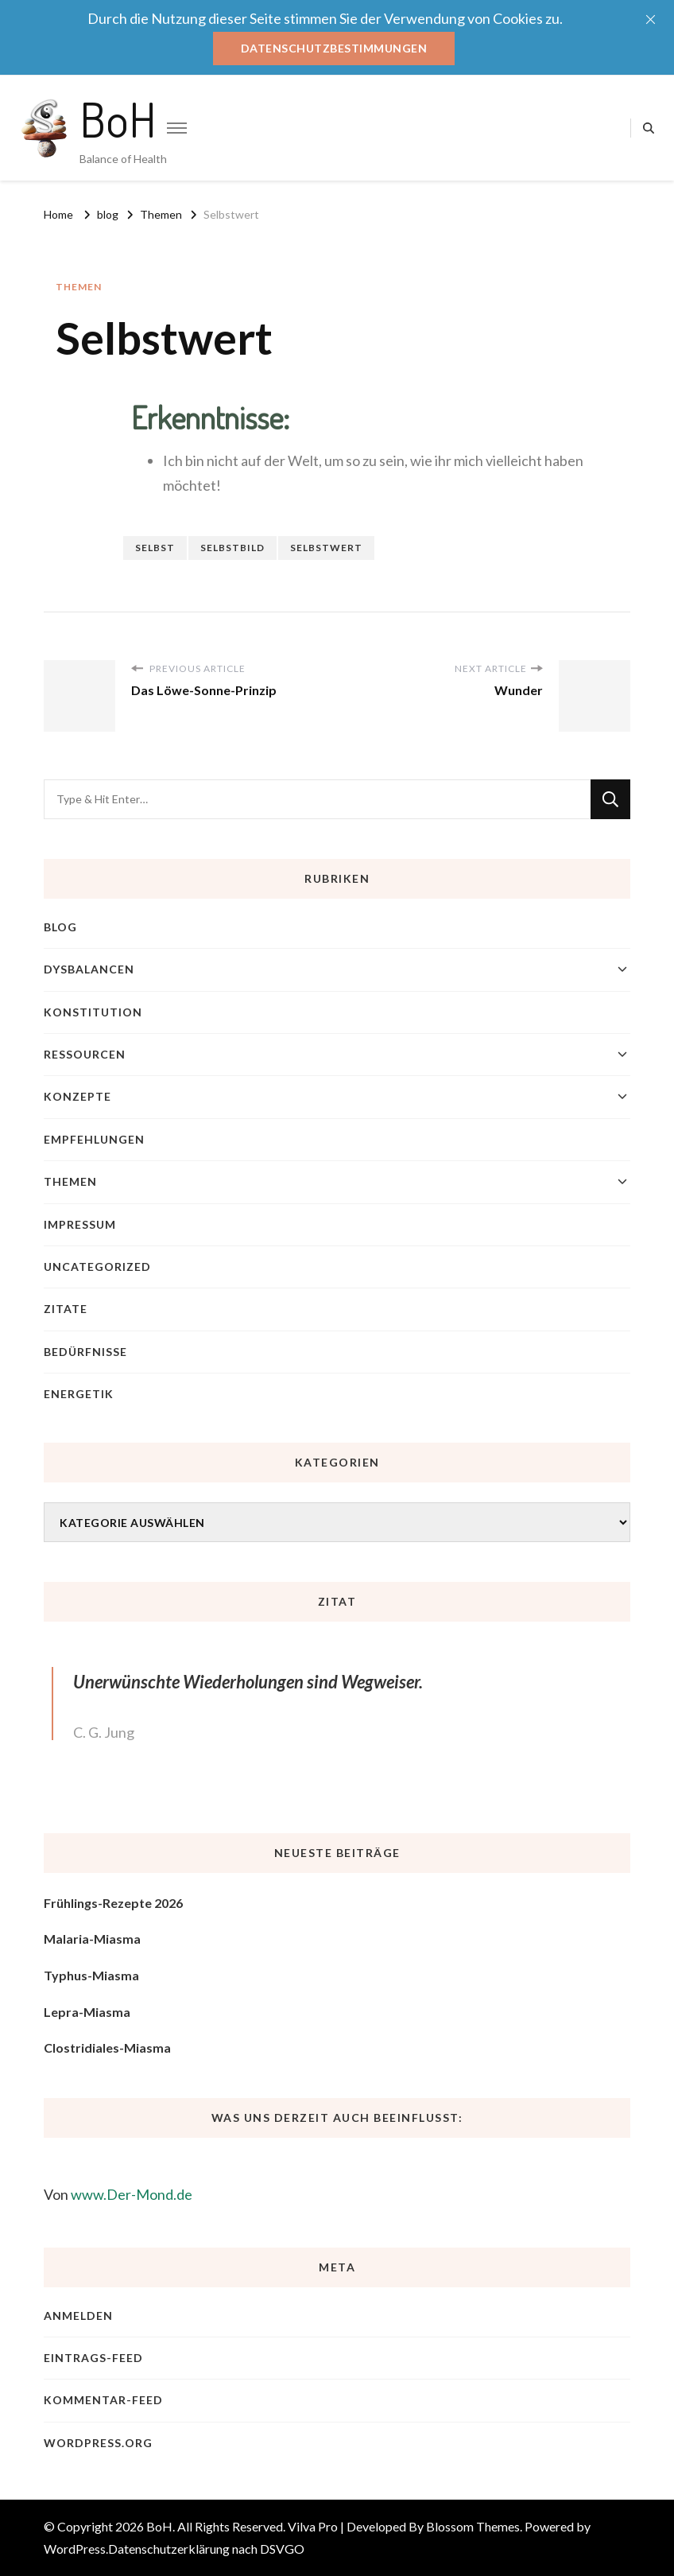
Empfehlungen (94, 1139)
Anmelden (78, 2315)
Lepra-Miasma (87, 2011)
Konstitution (93, 1012)
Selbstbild (232, 548)
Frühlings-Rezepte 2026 (113, 1902)
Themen (79, 287)
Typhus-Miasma (91, 1975)
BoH (118, 118)
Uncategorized (97, 1266)
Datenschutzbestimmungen (334, 48)
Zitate (65, 1308)
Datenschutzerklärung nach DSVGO (206, 2548)
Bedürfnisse (85, 1351)
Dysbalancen (89, 969)
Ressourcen (85, 1054)
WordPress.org (98, 2443)
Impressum (80, 1224)
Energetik (79, 1394)
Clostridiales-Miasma (107, 2047)
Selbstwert (326, 548)
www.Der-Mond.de (131, 2194)
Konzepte (77, 1096)
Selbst (155, 548)
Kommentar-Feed (103, 2400)
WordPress (75, 2548)
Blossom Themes (473, 2526)
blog (60, 927)
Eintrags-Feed (93, 2357)
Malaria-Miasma (92, 1938)
